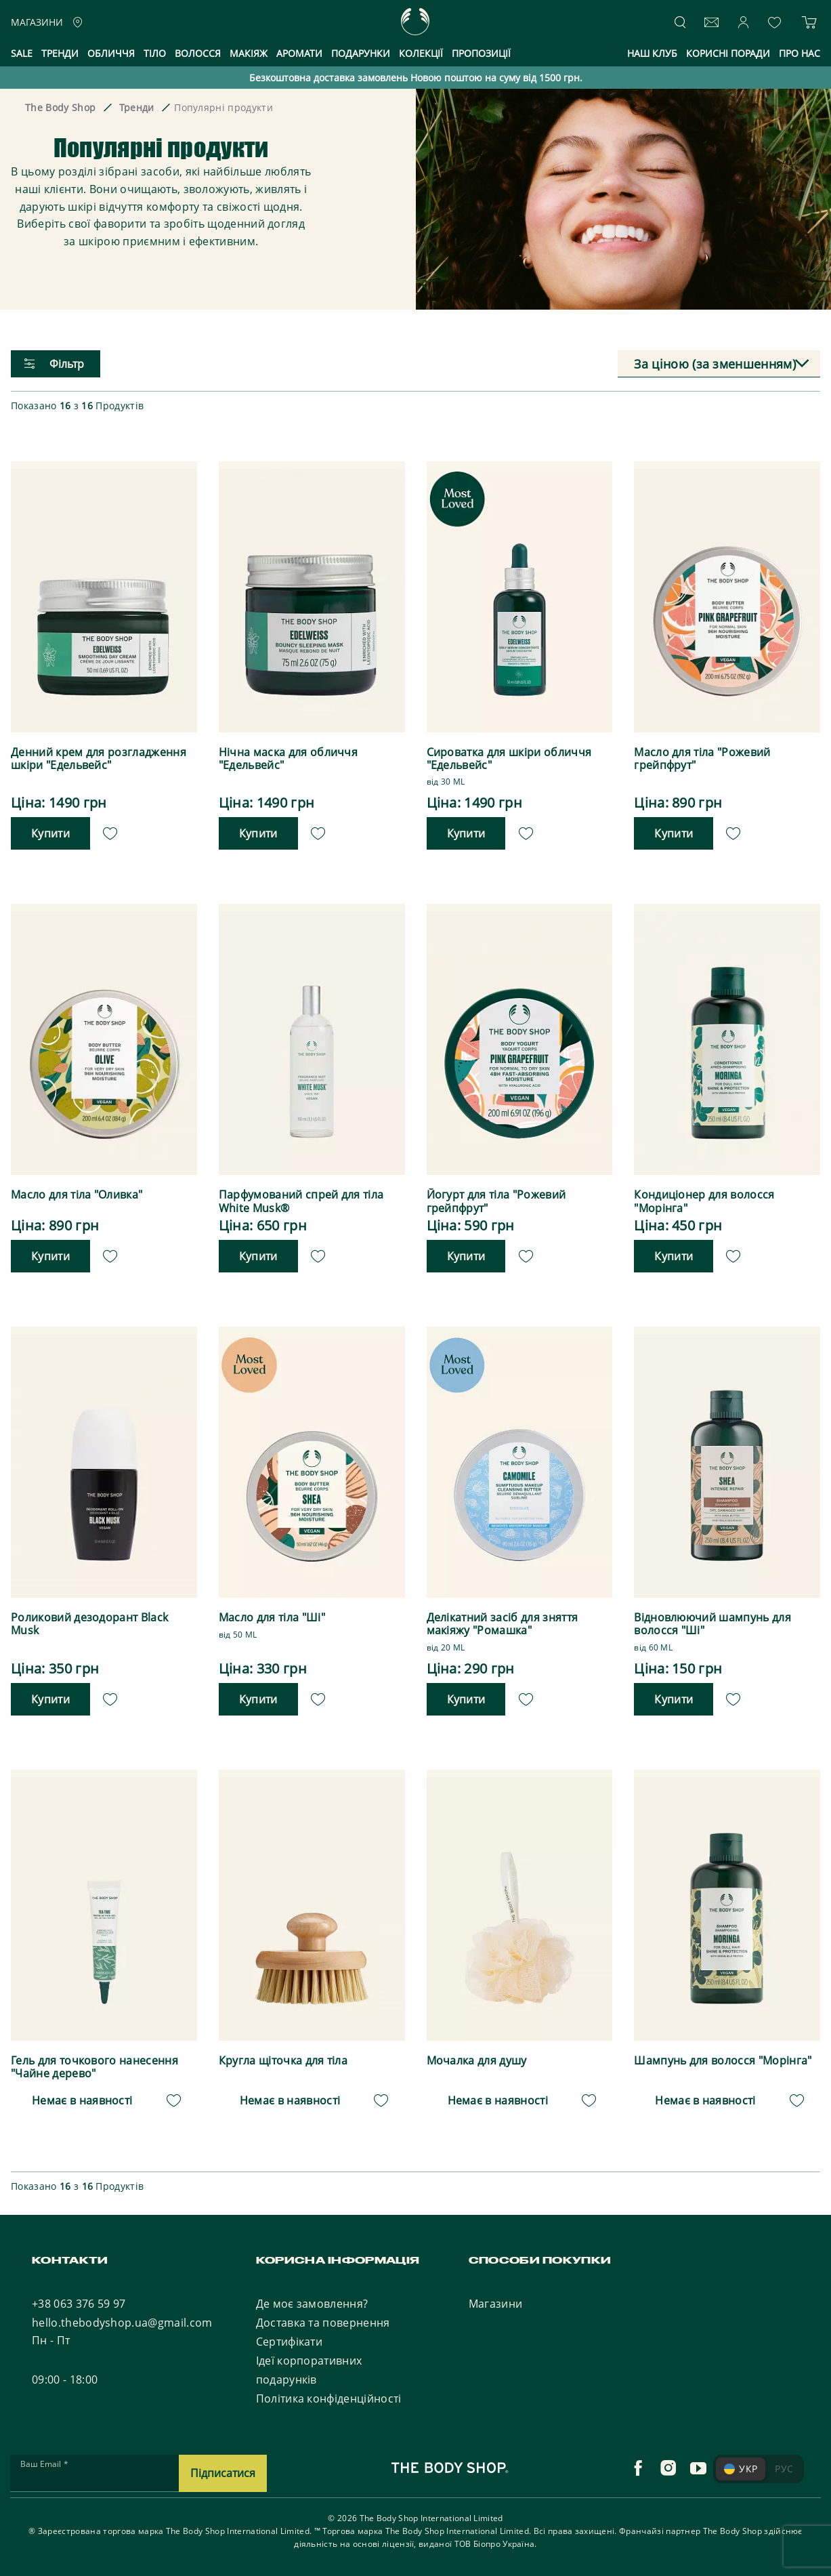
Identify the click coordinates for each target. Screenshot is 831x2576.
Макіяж (249, 53)
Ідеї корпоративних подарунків (309, 2369)
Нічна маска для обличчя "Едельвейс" (288, 759)
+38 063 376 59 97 (78, 2302)
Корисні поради (728, 53)
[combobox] (718, 364)
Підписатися (222, 2472)
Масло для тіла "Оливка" (76, 1194)
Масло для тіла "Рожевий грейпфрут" (702, 759)
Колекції (421, 53)
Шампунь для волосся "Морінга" (722, 2060)
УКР (740, 2467)
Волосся (198, 53)
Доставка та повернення (323, 2321)
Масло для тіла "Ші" (272, 1617)
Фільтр (54, 363)
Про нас (799, 53)
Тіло (155, 53)
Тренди (60, 53)
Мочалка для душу (477, 2060)
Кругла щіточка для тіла (283, 2060)
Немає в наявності (82, 2099)
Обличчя (111, 53)
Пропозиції (481, 53)
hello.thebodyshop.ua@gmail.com (122, 2321)
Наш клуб (652, 53)
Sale (22, 53)
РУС (784, 2467)
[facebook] (638, 2467)
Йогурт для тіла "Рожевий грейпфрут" (496, 1201)
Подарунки (360, 53)
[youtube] (698, 2467)
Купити (50, 833)
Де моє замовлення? (312, 2302)
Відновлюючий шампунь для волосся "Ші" (712, 1624)
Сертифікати (289, 2340)
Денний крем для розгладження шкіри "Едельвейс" (98, 759)
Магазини (496, 2302)
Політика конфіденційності (329, 2397)
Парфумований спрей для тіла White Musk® (301, 1201)
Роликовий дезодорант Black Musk (89, 1624)
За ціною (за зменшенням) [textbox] (715, 364)
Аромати (299, 53)
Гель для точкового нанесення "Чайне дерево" (94, 2066)
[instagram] (668, 2467)
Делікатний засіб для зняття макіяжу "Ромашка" (502, 1624)
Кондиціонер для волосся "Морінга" (704, 1201)
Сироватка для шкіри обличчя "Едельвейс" (509, 759)
